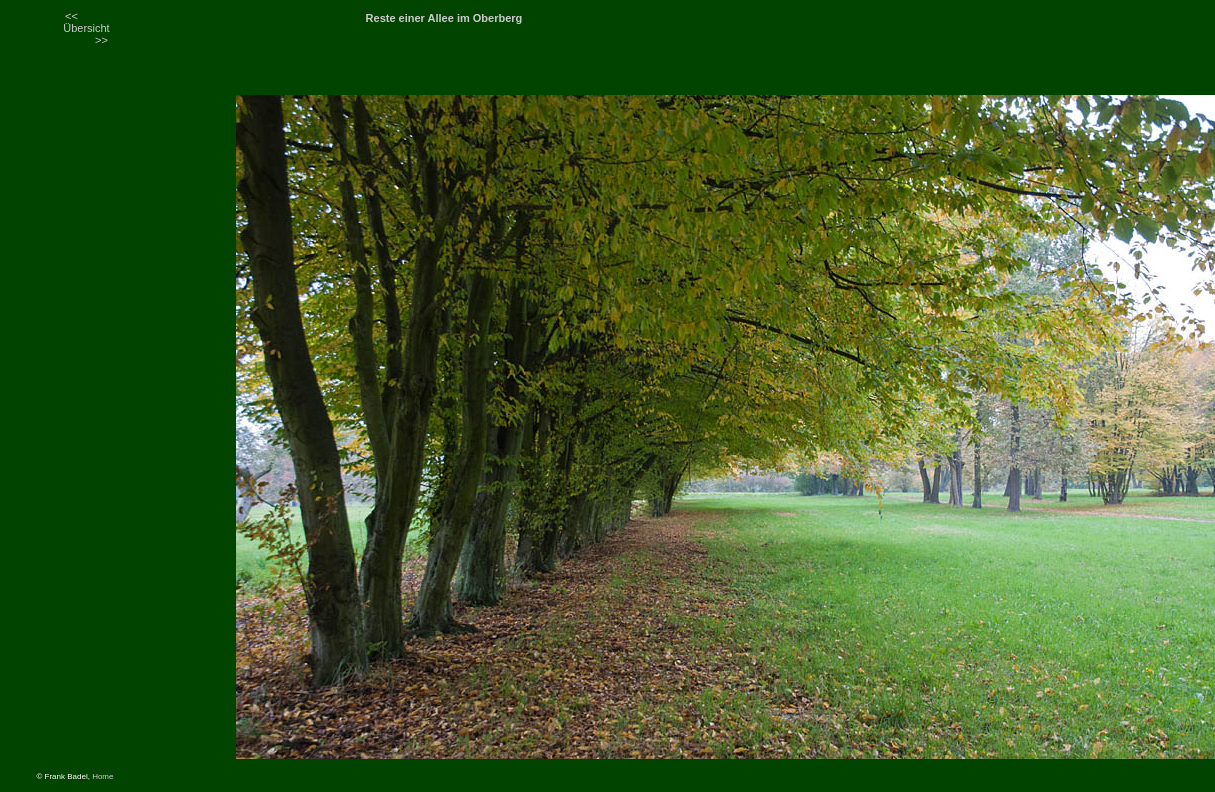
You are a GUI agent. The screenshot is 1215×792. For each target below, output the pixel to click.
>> (101, 40)
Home (102, 776)
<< (71, 16)
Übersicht (86, 28)
